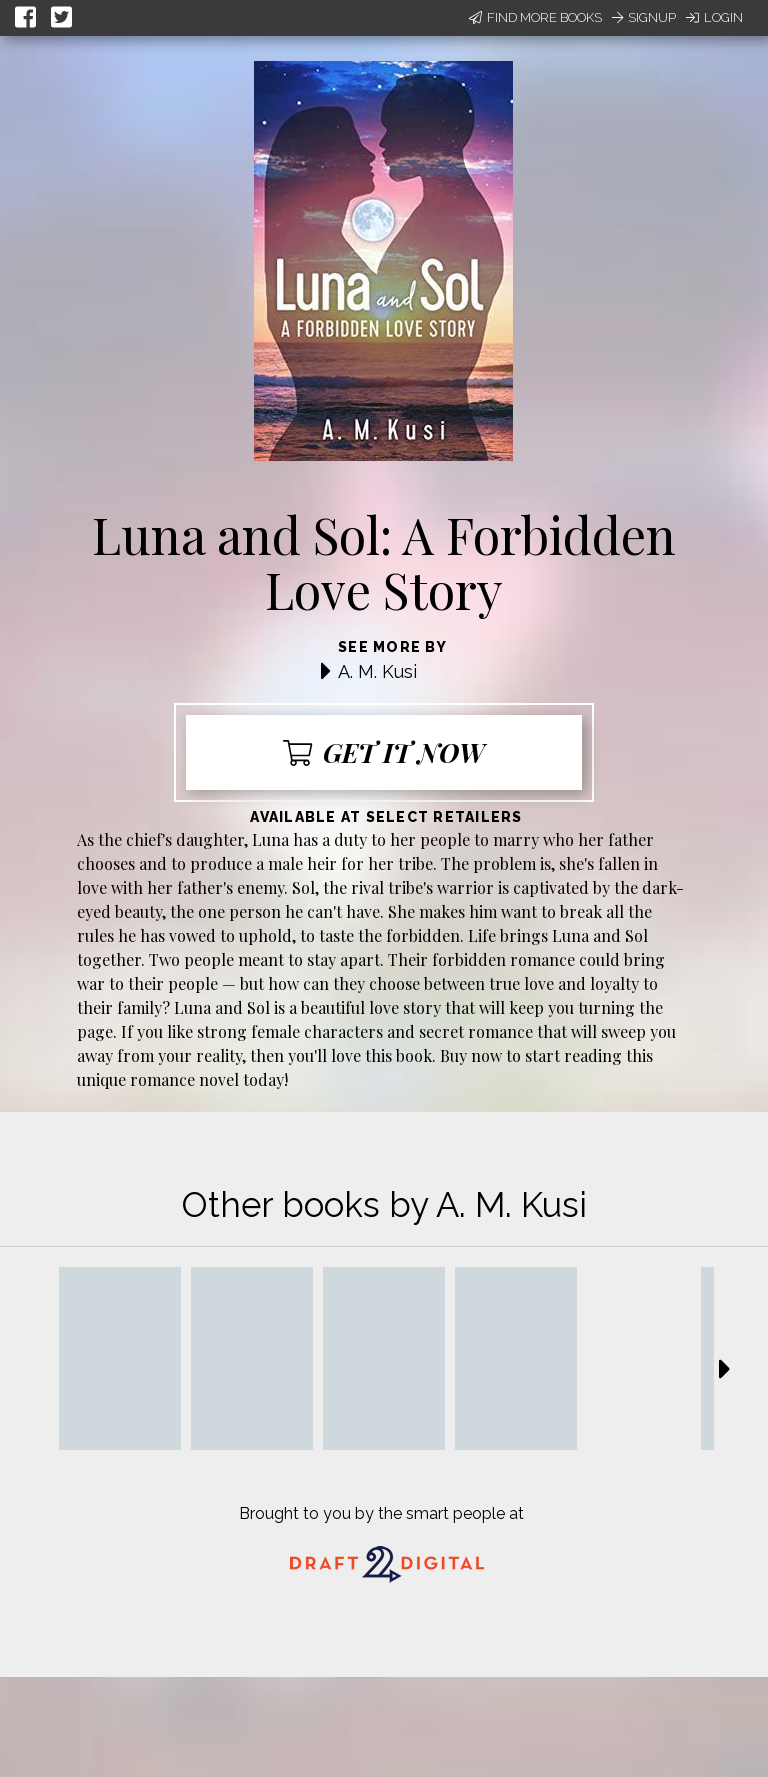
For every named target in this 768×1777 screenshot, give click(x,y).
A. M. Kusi (377, 671)
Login (714, 17)
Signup (644, 17)
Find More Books (535, 17)
